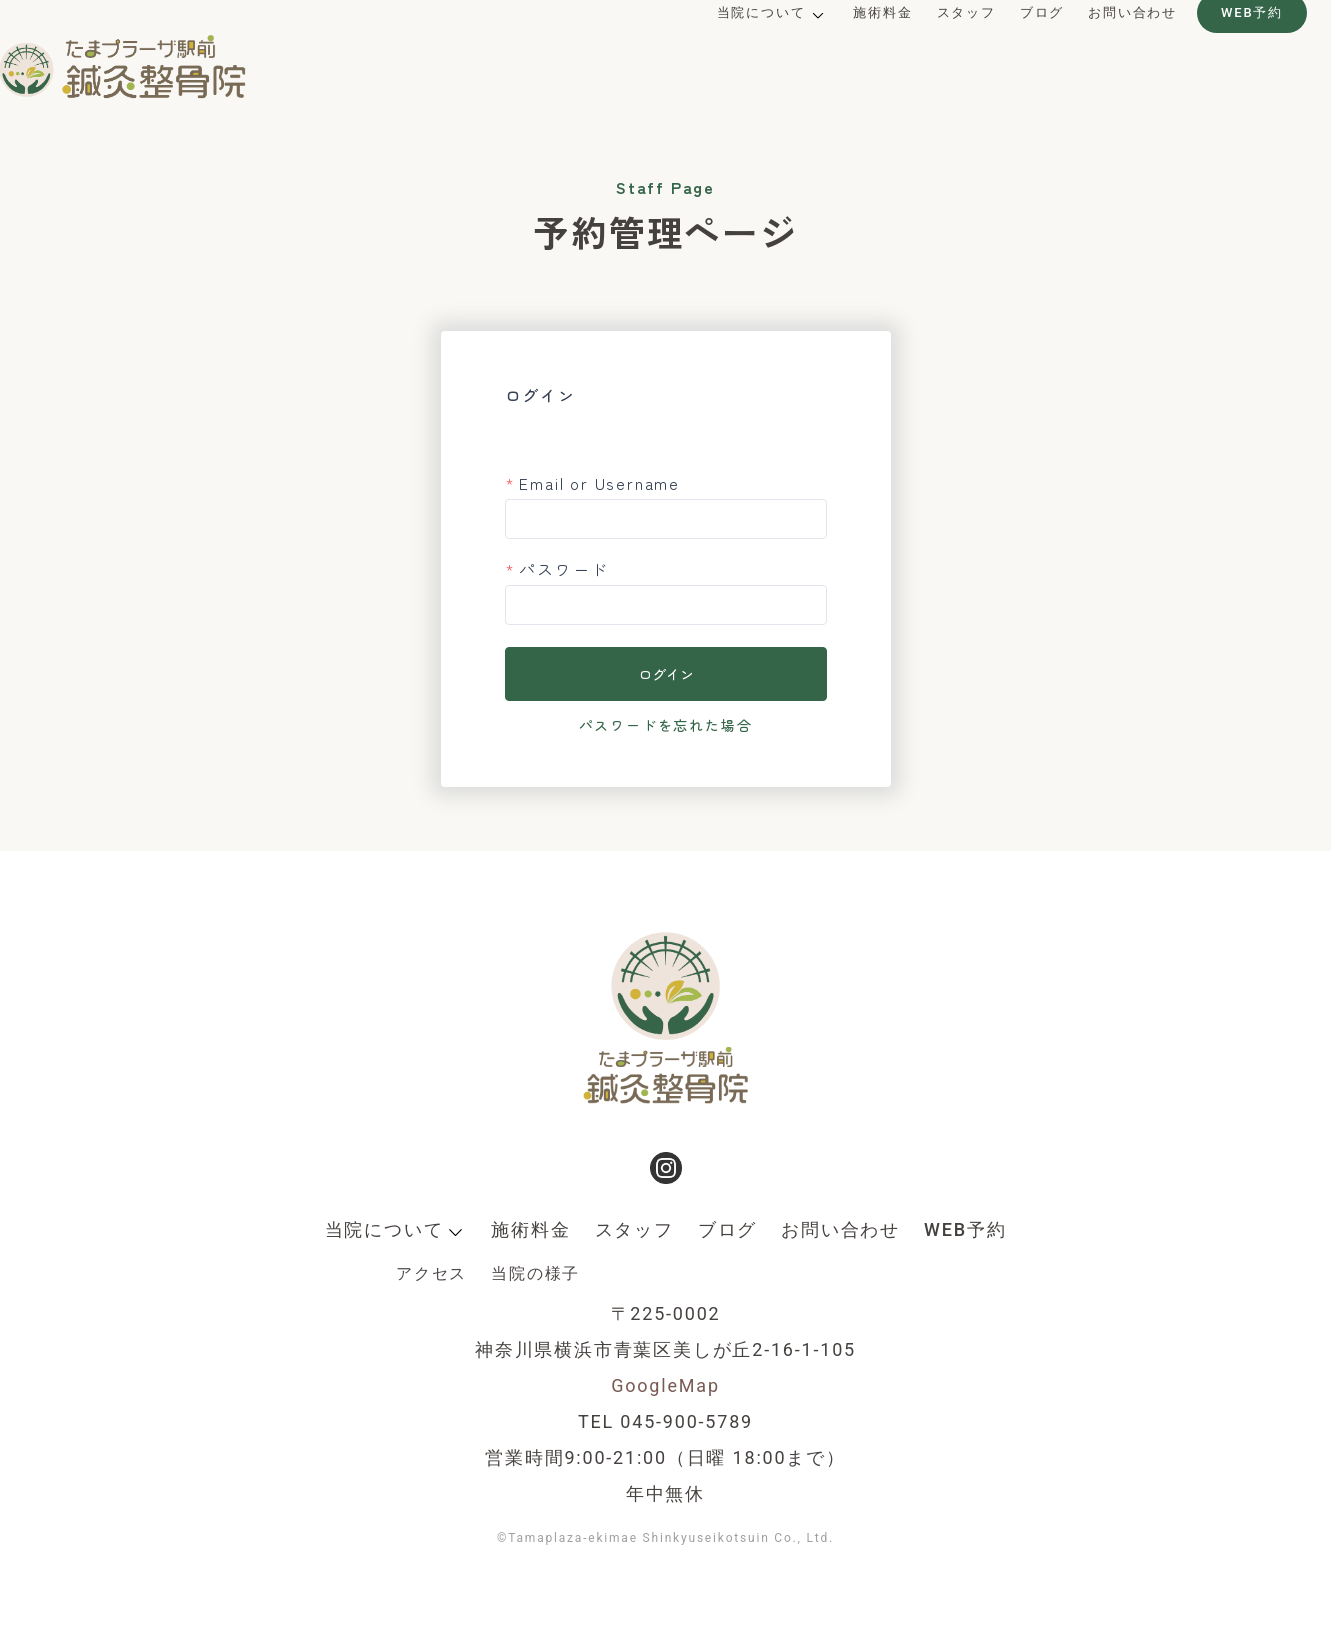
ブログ (1010, 48)
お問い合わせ (1100, 48)
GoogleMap (665, 1385)
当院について (729, 48)
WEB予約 (1220, 48)
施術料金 (850, 48)
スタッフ (934, 48)
